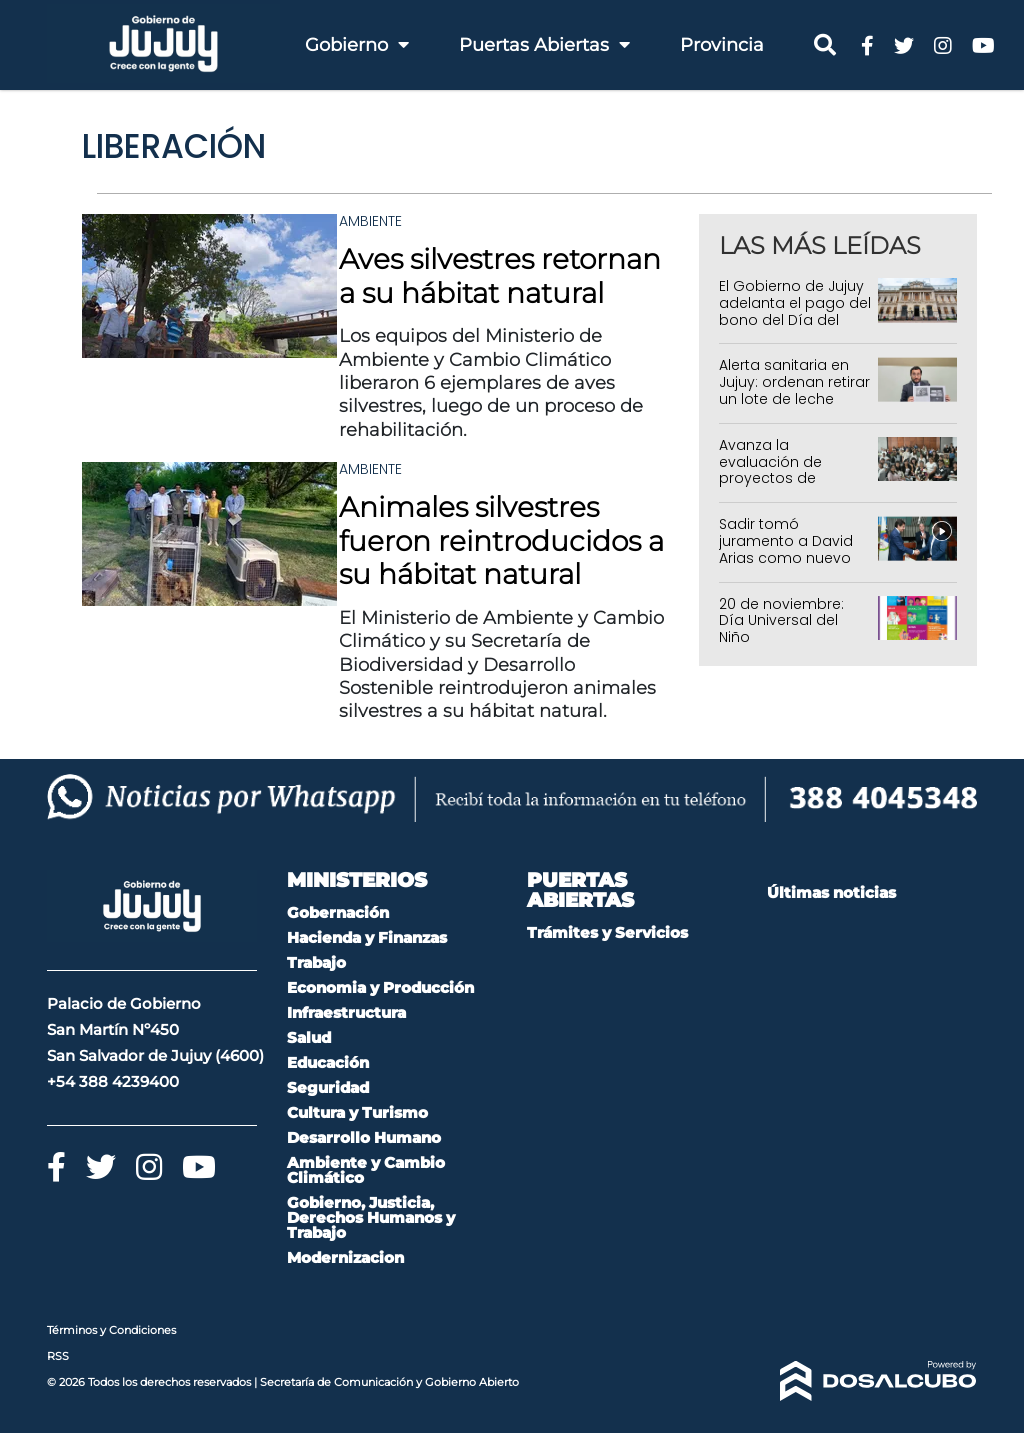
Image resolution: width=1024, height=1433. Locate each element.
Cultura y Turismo (357, 1112)
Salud (309, 1037)
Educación (328, 1062)
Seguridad (328, 1087)
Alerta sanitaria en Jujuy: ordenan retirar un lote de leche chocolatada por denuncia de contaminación (794, 407)
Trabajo (316, 962)
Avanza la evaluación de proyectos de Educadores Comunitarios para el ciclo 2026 (795, 487)
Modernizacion (345, 1257)
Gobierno (357, 45)
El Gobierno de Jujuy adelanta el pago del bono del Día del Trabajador (795, 311)
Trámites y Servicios (607, 932)
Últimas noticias (831, 892)
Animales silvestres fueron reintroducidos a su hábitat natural (501, 540)
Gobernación (338, 912)
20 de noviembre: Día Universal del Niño (781, 621)
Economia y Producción (380, 987)
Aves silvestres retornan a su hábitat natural (500, 276)
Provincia (722, 45)
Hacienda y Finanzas (367, 937)
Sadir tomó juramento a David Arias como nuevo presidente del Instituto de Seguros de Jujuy (790, 566)
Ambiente (370, 221)
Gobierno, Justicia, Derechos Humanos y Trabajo (371, 1217)
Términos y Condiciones (111, 1330)
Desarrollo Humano (364, 1137)
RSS (58, 1356)
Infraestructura (346, 1012)
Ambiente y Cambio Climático (366, 1170)
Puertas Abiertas (544, 45)
